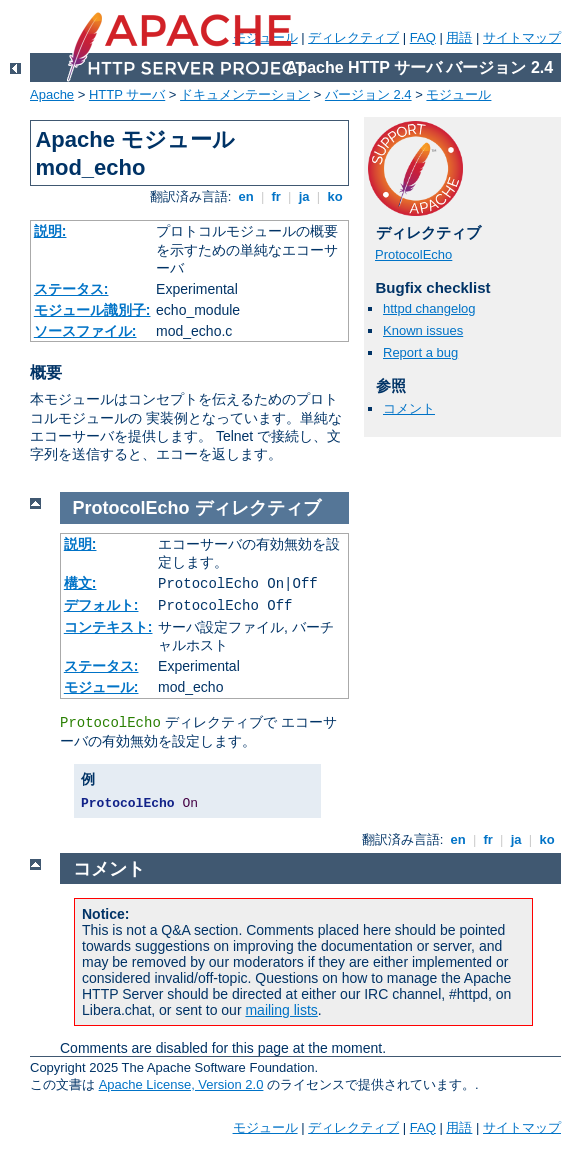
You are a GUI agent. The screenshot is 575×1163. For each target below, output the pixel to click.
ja (304, 196)
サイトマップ (522, 37)
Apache (52, 94)
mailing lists (281, 1010)
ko (335, 196)
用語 (459, 37)
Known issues (423, 330)
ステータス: (71, 289)
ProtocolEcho (413, 254)
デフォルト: (101, 605)
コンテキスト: (108, 627)
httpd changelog (429, 308)
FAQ (423, 37)
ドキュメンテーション (245, 94)
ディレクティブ (353, 37)
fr (276, 196)
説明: (50, 231)
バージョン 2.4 (368, 94)
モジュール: (101, 687)
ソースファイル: (85, 331)
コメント (409, 408)
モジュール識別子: (92, 310)
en (246, 196)
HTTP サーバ (127, 94)
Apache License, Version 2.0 (181, 1084)
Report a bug (420, 352)
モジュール (458, 94)
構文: (80, 583)
